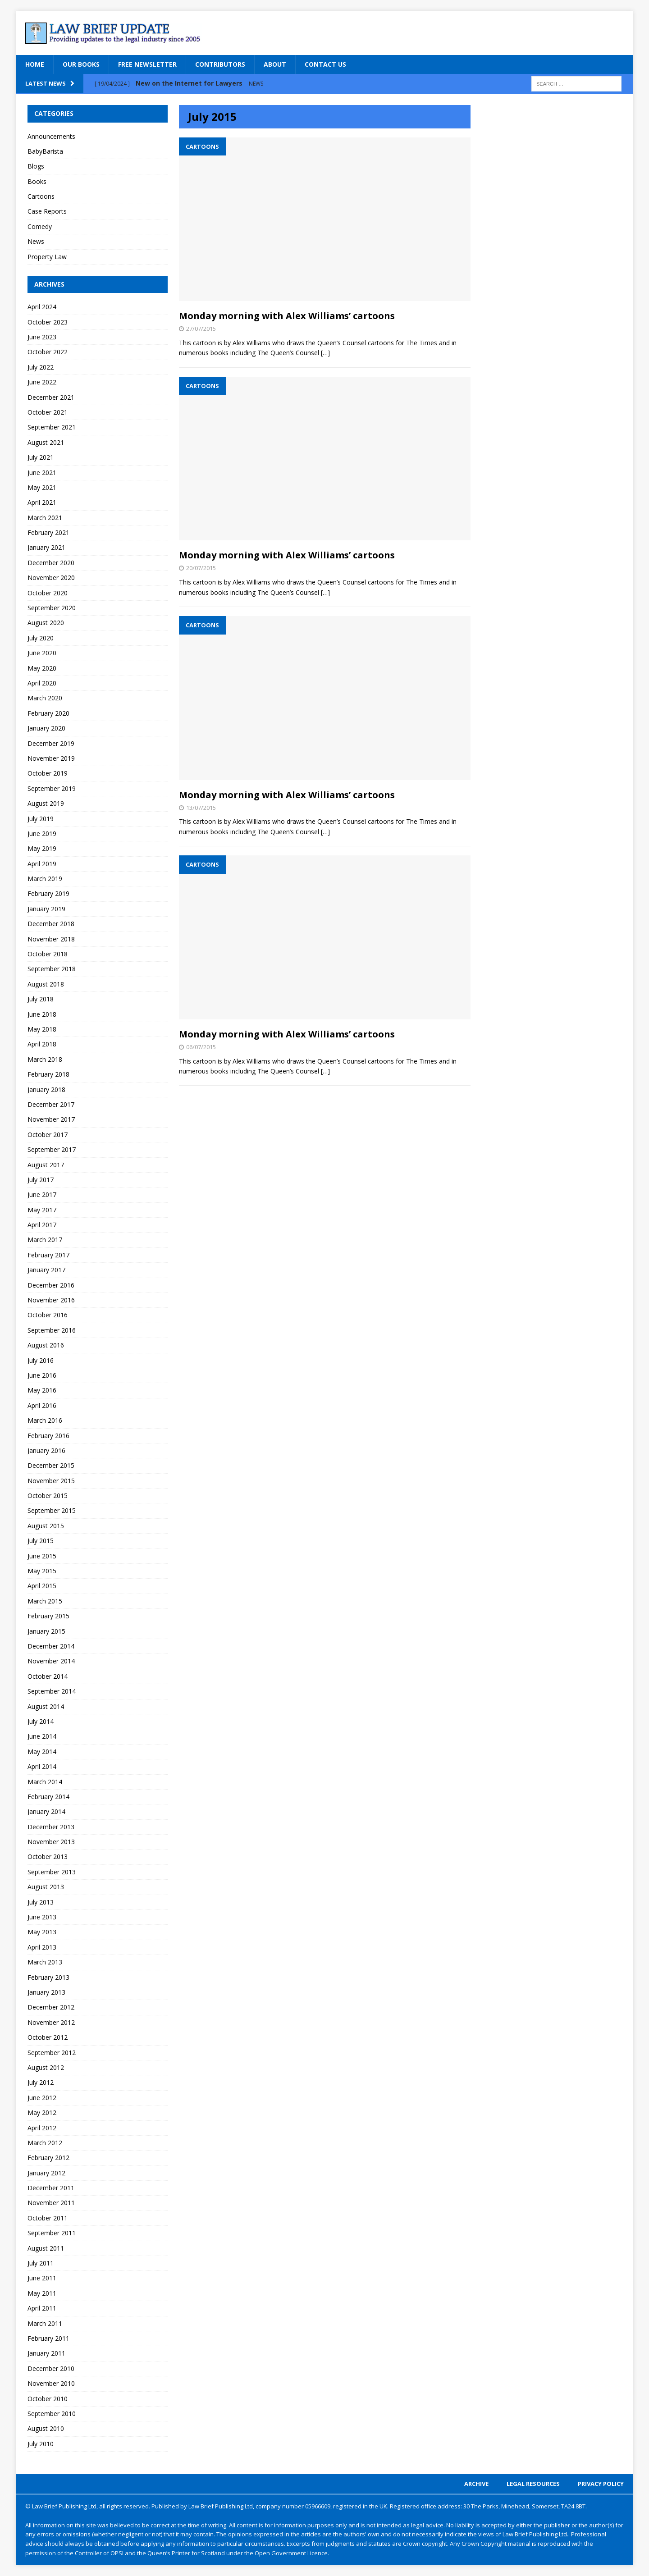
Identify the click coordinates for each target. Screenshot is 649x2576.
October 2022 (47, 351)
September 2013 (51, 1872)
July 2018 (40, 999)
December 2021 (50, 397)
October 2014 (47, 1676)
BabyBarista (45, 151)
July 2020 (40, 638)
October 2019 (47, 773)
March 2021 (44, 517)
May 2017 (41, 1210)
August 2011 (45, 2248)
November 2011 (51, 2202)
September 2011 (51, 2233)
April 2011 (41, 2308)
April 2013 (41, 1947)
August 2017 (45, 1164)
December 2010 (50, 2368)
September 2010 (51, 2413)
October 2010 (47, 2398)
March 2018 (44, 1059)
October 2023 (47, 322)
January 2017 (46, 1269)
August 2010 (45, 2428)
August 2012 (45, 2067)
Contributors (220, 64)
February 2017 (48, 1255)
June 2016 (41, 1375)
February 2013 (48, 1977)
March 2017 (44, 1239)
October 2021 (47, 412)
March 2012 (44, 2142)
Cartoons (41, 196)
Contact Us (325, 64)
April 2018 (41, 1044)
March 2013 (44, 1962)
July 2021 (40, 457)
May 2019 (41, 848)
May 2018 (41, 1029)
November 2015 (51, 1480)
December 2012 (50, 2007)
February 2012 (48, 2157)
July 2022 (40, 367)
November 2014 (51, 1661)
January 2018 (46, 1089)
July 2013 (40, 1902)
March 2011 (44, 2323)
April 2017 (41, 1224)
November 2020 (51, 577)
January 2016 (46, 1450)
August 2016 (45, 1345)
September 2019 (51, 788)
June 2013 (41, 1917)
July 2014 (40, 1721)
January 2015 (46, 1631)
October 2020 (47, 593)
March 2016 (44, 1420)
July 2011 (40, 2263)
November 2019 (51, 758)
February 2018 (48, 1074)
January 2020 (46, 728)
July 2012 (40, 2082)
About (275, 64)
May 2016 (41, 1390)
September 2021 (51, 427)
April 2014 (41, 1766)
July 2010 (40, 2443)
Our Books (81, 64)
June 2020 (41, 653)
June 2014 (41, 1736)
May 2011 (41, 2293)
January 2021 (46, 547)
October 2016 (47, 1315)
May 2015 (41, 1571)
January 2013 (46, 1992)
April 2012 (41, 2128)
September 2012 (51, 2052)
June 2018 (41, 1014)
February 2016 (48, 1435)
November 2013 (51, 1841)
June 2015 (41, 1556)
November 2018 (51, 939)
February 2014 (48, 1796)
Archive (476, 2484)
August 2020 (45, 622)
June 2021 (41, 472)
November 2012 (51, 2022)
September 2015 (51, 1510)
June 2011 (41, 2278)
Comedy (39, 226)
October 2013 (47, 1856)
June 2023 (41, 337)
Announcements (51, 136)
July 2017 (40, 1179)
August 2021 (45, 442)
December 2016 (50, 1285)
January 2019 (46, 908)
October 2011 (47, 2218)
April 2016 (41, 1405)
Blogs (35, 166)
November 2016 (51, 1300)
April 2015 (41, 1585)
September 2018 (51, 968)
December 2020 (50, 562)
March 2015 (44, 1601)
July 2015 (40, 1540)
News (35, 241)
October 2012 (47, 2037)
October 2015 (47, 1495)
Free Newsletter (147, 64)
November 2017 (51, 1119)
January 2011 (46, 2353)
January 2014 (46, 1811)
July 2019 (40, 818)
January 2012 (46, 2173)
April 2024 (41, 306)
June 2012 (41, 2097)
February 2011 (48, 2338)
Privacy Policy (601, 2484)
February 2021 (48, 532)
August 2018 (45, 984)
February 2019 (48, 893)
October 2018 (47, 954)
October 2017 (47, 1134)
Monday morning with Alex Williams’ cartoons (287, 316)
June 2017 (41, 1194)
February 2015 (48, 1616)
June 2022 (41, 382)
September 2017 (51, 1149)
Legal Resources (533, 2484)
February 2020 (48, 713)
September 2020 (51, 607)
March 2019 (44, 878)
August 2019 (45, 803)
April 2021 (41, 502)
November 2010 (51, 2383)
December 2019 (50, 743)
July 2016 (40, 1360)
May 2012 (41, 2112)
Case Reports (47, 211)
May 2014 (41, 1751)
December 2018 (50, 923)
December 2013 (50, 1826)
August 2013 (45, 1886)
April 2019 (41, 863)
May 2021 (41, 487)
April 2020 (41, 683)
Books (36, 181)
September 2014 (51, 1691)
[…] (325, 352)
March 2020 (44, 698)
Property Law (47, 256)
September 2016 (51, 1330)
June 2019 (41, 833)
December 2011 (50, 2187)
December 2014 (50, 1646)
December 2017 (50, 1104)
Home (34, 64)
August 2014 (45, 1706)
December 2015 (50, 1465)
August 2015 (45, 1525)
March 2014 (44, 1781)
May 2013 (41, 1931)
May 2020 (41, 668)
